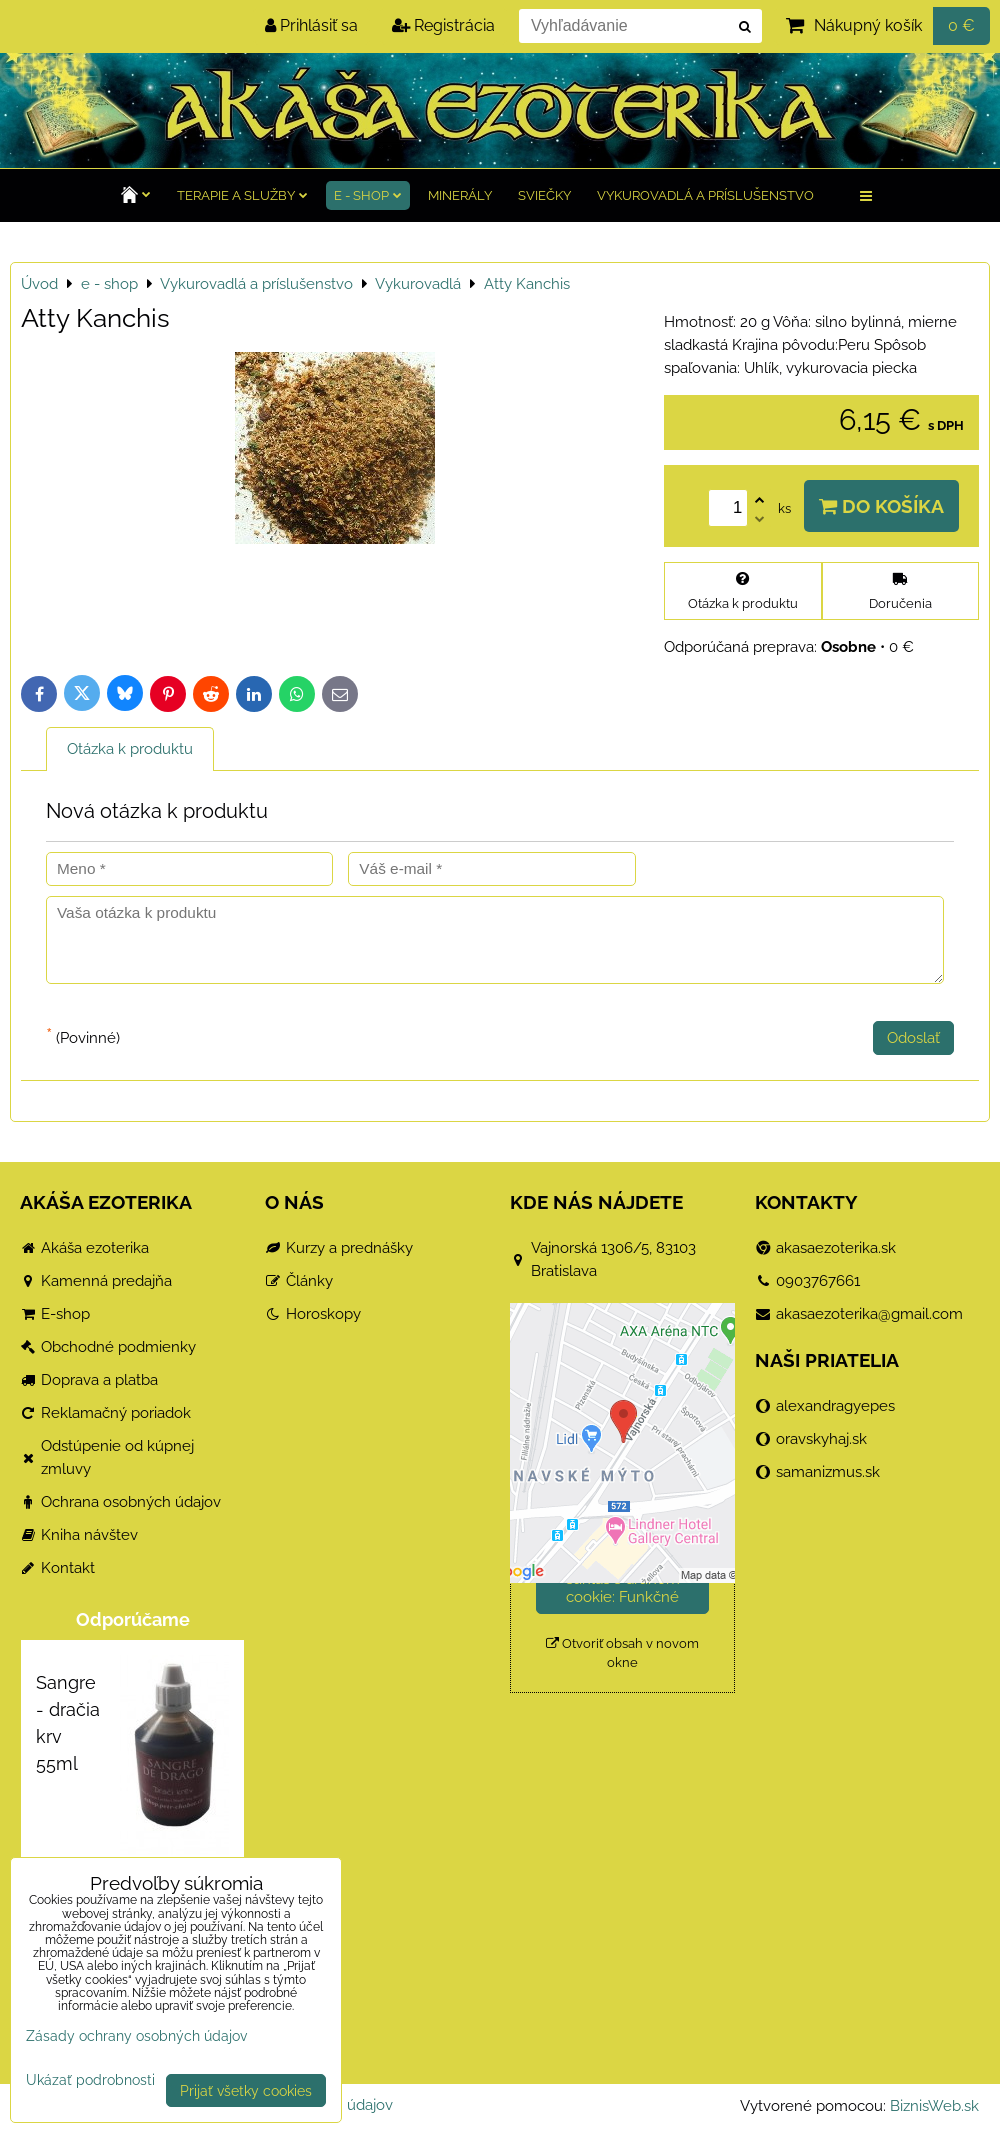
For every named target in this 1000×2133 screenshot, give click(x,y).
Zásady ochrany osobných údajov (136, 2035)
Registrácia (443, 25)
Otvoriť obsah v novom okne (622, 1653)
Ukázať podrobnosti (90, 2080)
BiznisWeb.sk (934, 2106)
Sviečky (544, 195)
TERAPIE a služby (242, 195)
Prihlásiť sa (311, 25)
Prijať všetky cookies (246, 2090)
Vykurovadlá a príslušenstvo (705, 195)
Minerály (460, 195)
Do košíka (881, 506)
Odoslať (913, 1038)
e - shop (368, 195)
